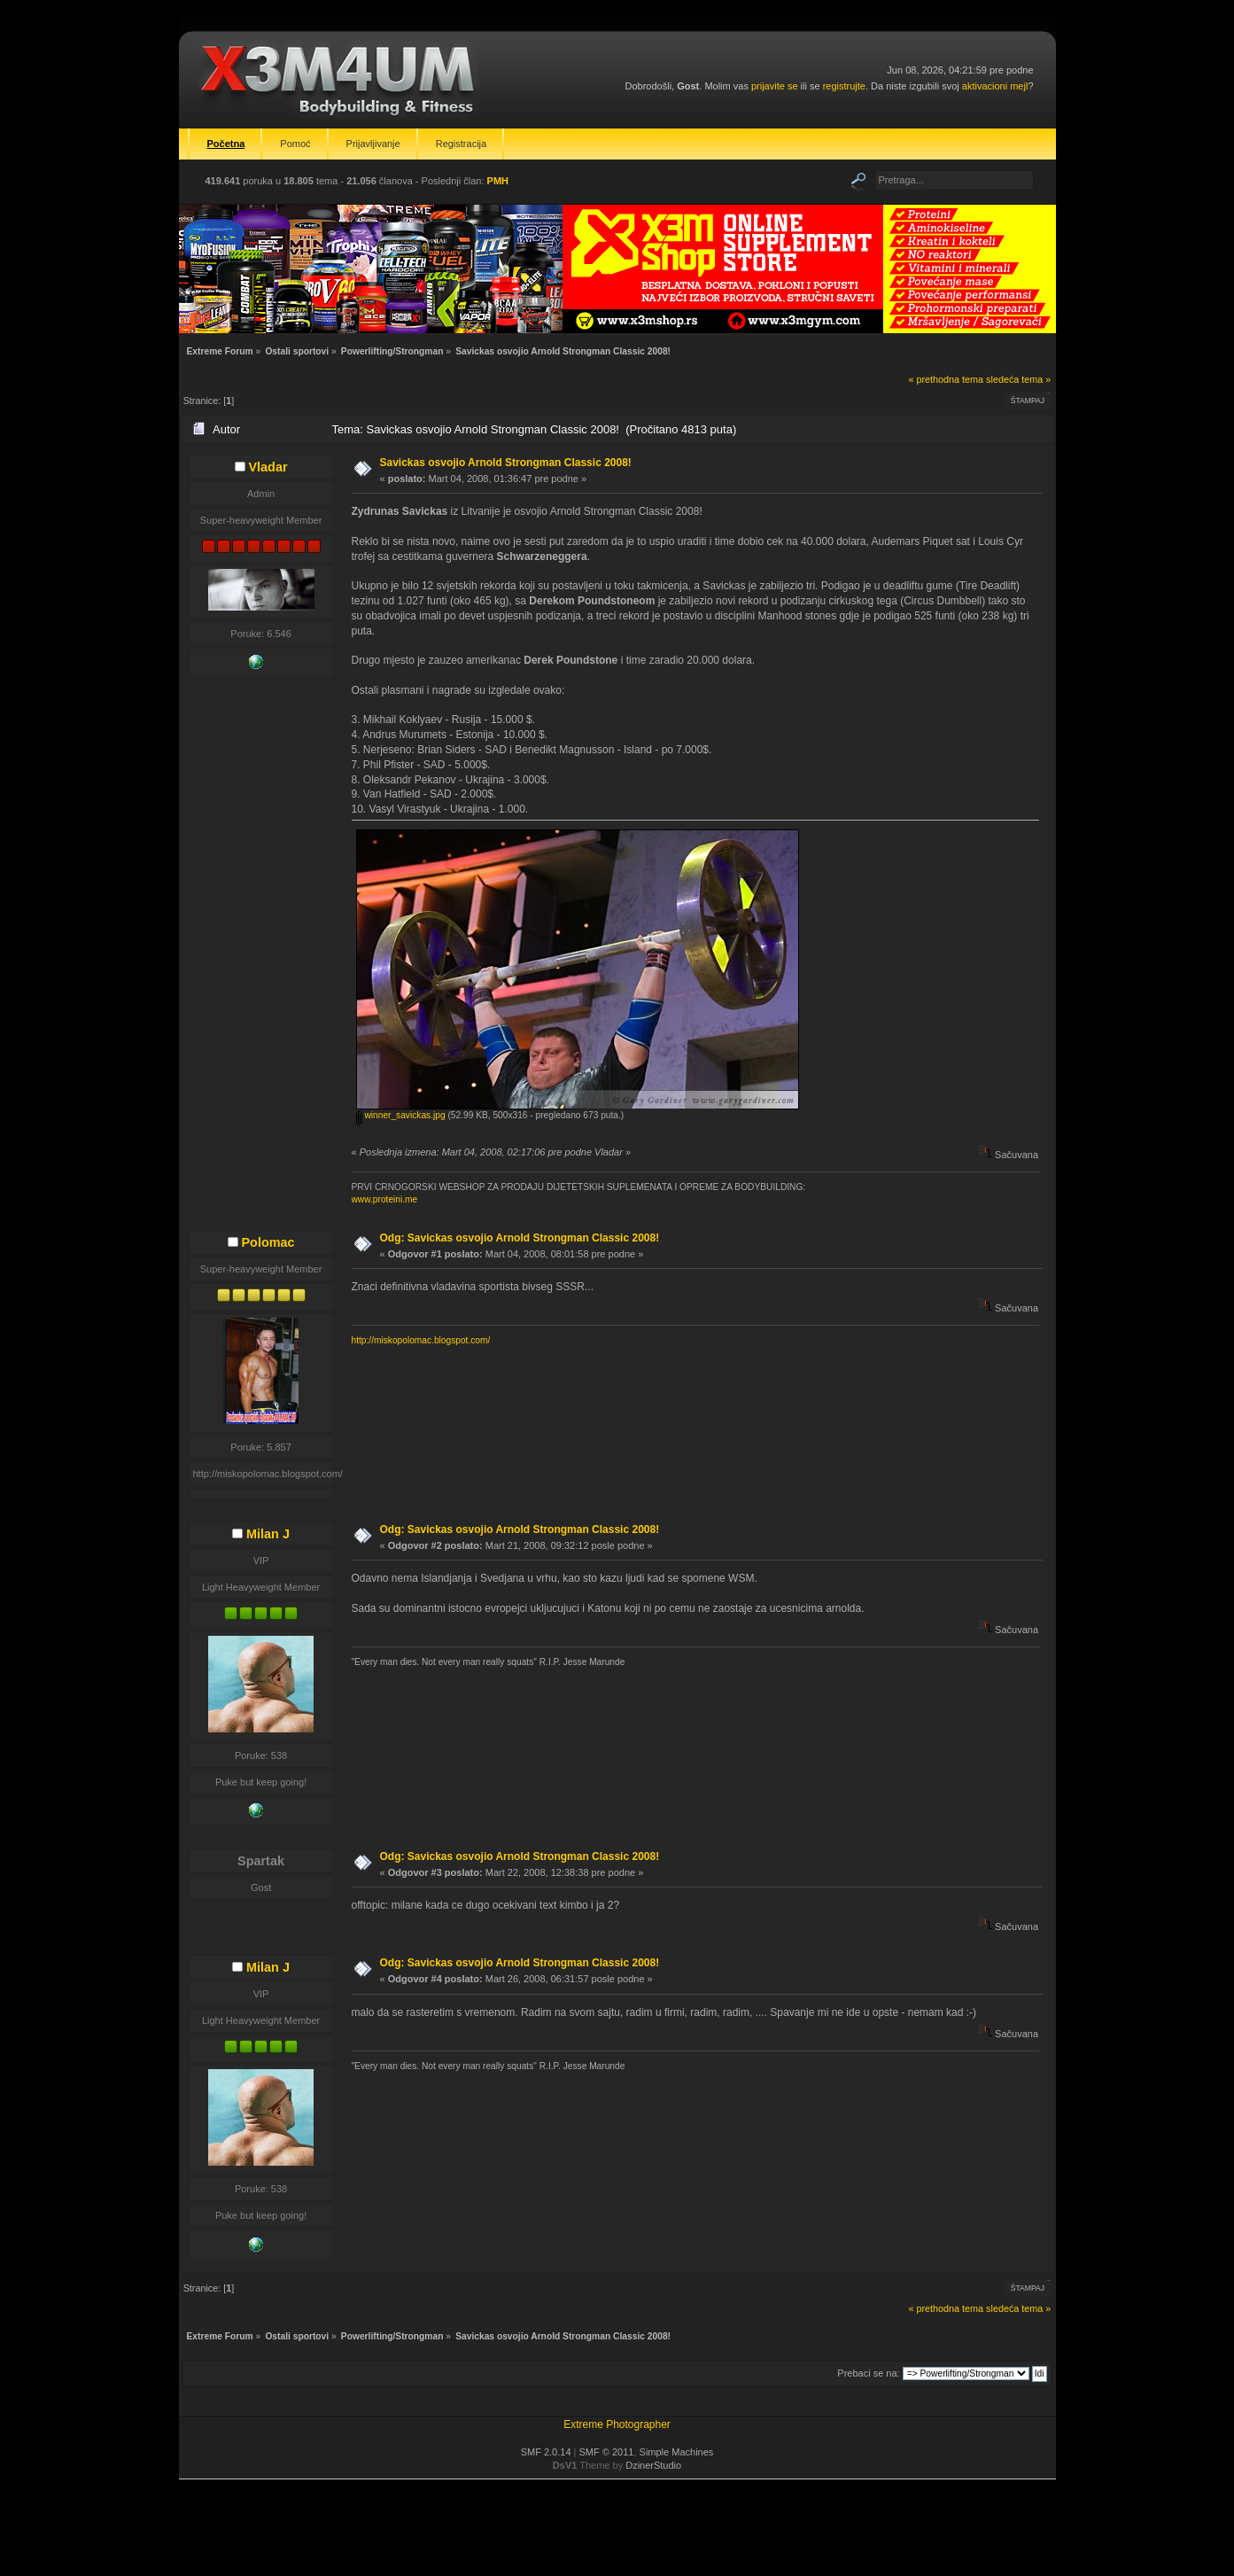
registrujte (844, 86)
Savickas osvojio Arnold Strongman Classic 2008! (506, 462)
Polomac (268, 1242)
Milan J (268, 1534)
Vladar (268, 467)
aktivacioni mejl (995, 86)
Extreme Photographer (617, 2424)
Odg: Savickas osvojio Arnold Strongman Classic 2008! (520, 1238)
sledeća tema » (1018, 379)
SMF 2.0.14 (546, 2452)
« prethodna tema (945, 379)
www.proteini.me (385, 1199)
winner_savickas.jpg (401, 1115)
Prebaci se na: (868, 2373)
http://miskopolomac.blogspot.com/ (421, 1340)
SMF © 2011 (606, 2452)
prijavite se (774, 86)
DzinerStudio (653, 2465)
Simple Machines (677, 2452)
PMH (497, 180)
